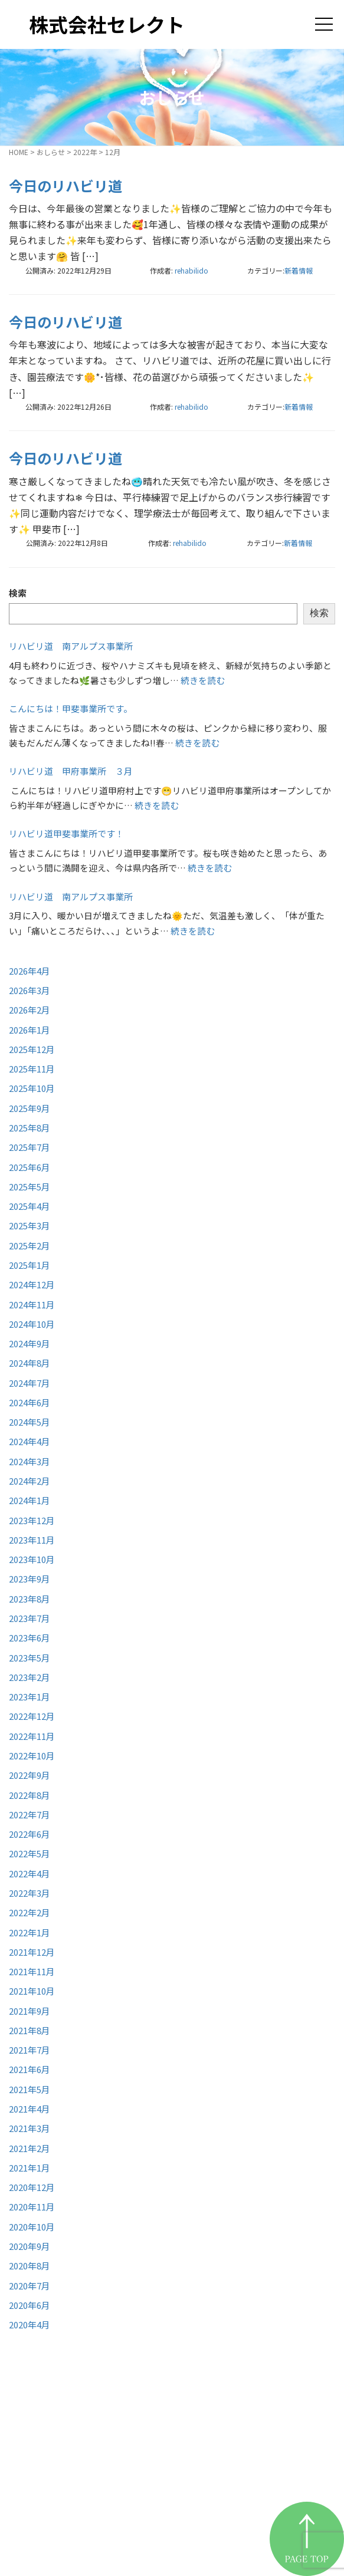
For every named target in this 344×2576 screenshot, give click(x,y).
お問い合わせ (224, 2519)
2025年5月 (29, 1186)
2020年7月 (29, 2285)
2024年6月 (29, 1402)
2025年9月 (29, 1108)
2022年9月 (29, 1775)
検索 (18, 593)
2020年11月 (32, 2206)
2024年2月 (29, 1481)
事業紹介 (213, 2431)
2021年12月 (32, 1952)
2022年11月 (32, 1736)
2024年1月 (29, 1500)
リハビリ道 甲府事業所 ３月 (71, 771)
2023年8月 (29, 1599)
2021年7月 (29, 2050)
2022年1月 (29, 1932)
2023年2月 (29, 1677)
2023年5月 (29, 1657)
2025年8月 (29, 1127)
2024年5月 (29, 1422)
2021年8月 (29, 2030)
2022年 (85, 152)
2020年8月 (29, 2265)
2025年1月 (29, 1265)
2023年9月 (29, 1578)
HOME (18, 152)
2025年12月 (32, 1049)
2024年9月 (29, 1343)
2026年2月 (29, 1010)
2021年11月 (32, 1971)
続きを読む (203, 680)
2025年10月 (32, 1088)
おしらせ (51, 152)
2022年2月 (29, 1912)
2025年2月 (29, 1245)
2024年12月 (32, 1284)
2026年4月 (29, 971)
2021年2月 (29, 2148)
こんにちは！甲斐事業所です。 (70, 708)
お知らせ (213, 2490)
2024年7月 (29, 1383)
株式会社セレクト (107, 24)
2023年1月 (29, 1696)
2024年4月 (29, 1441)
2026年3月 (29, 990)
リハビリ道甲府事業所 (248, 2460)
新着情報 (298, 270)
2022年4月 (29, 1873)
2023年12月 (32, 1520)
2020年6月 (29, 2305)
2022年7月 (29, 1814)
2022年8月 (29, 1795)
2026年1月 (29, 1030)
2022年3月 (29, 1893)
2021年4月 (29, 2109)
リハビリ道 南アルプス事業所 (71, 646)
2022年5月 (29, 1853)
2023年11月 (32, 1540)
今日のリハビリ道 (65, 185)
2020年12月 (32, 2187)
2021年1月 (29, 2168)
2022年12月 (32, 1716)
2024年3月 (29, 1461)
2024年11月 (32, 1304)
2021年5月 (29, 2089)
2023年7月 (29, 1618)
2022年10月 (32, 1755)
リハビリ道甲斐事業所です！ (66, 833)
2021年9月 (29, 2011)
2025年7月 (29, 1147)
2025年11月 (32, 1068)
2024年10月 (32, 1324)
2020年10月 (32, 2226)
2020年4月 (29, 2324)
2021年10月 (32, 1991)
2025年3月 (29, 1225)
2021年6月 (29, 2069)
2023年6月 (29, 1637)
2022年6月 (29, 1834)
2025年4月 (29, 1206)
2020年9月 (29, 2246)
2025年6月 (29, 1167)
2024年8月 (29, 1363)
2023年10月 (32, 1559)
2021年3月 (29, 2128)
